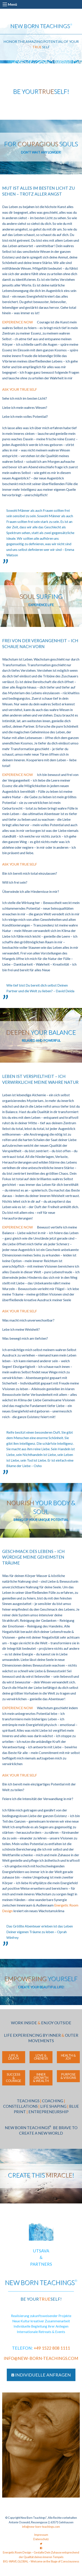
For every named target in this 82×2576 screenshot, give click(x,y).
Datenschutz (41, 2539)
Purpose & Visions (68, 2076)
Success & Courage (13, 2078)
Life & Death (13, 2057)
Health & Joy (68, 2057)
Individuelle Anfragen (41, 2374)
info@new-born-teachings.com (41, 2358)
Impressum (41, 2534)
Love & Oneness (41, 2057)
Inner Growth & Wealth (41, 2078)
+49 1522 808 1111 (52, 2347)
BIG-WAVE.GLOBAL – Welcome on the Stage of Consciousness (41, 2561)
